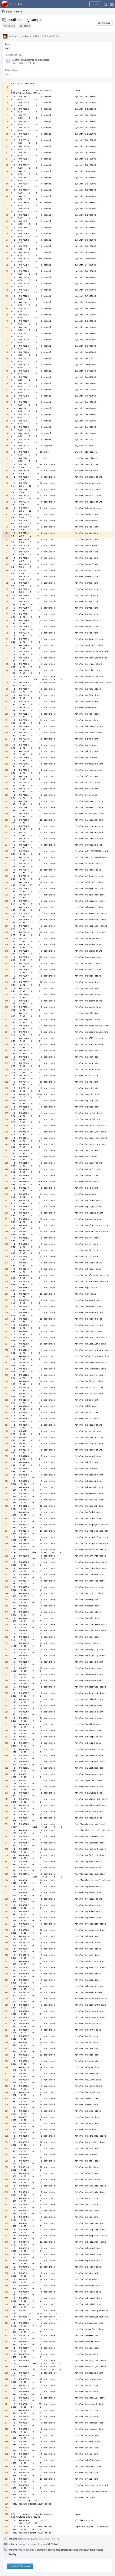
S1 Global (52, 2544)
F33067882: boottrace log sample (30, 59)
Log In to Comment (20, 2566)
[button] (112, 4)
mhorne (27, 36)
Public (26, 26)
